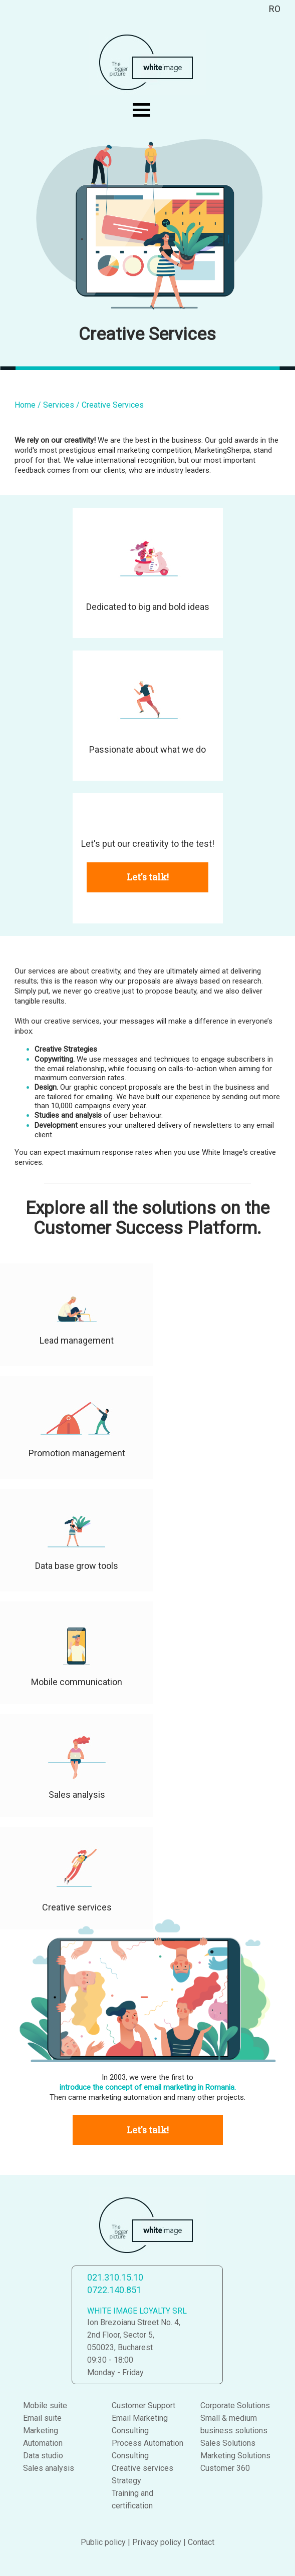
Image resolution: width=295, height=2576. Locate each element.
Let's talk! (148, 877)
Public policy (103, 2542)
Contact (201, 2542)
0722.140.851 (114, 2290)
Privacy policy (156, 2542)
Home (25, 405)
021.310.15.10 (115, 2277)
